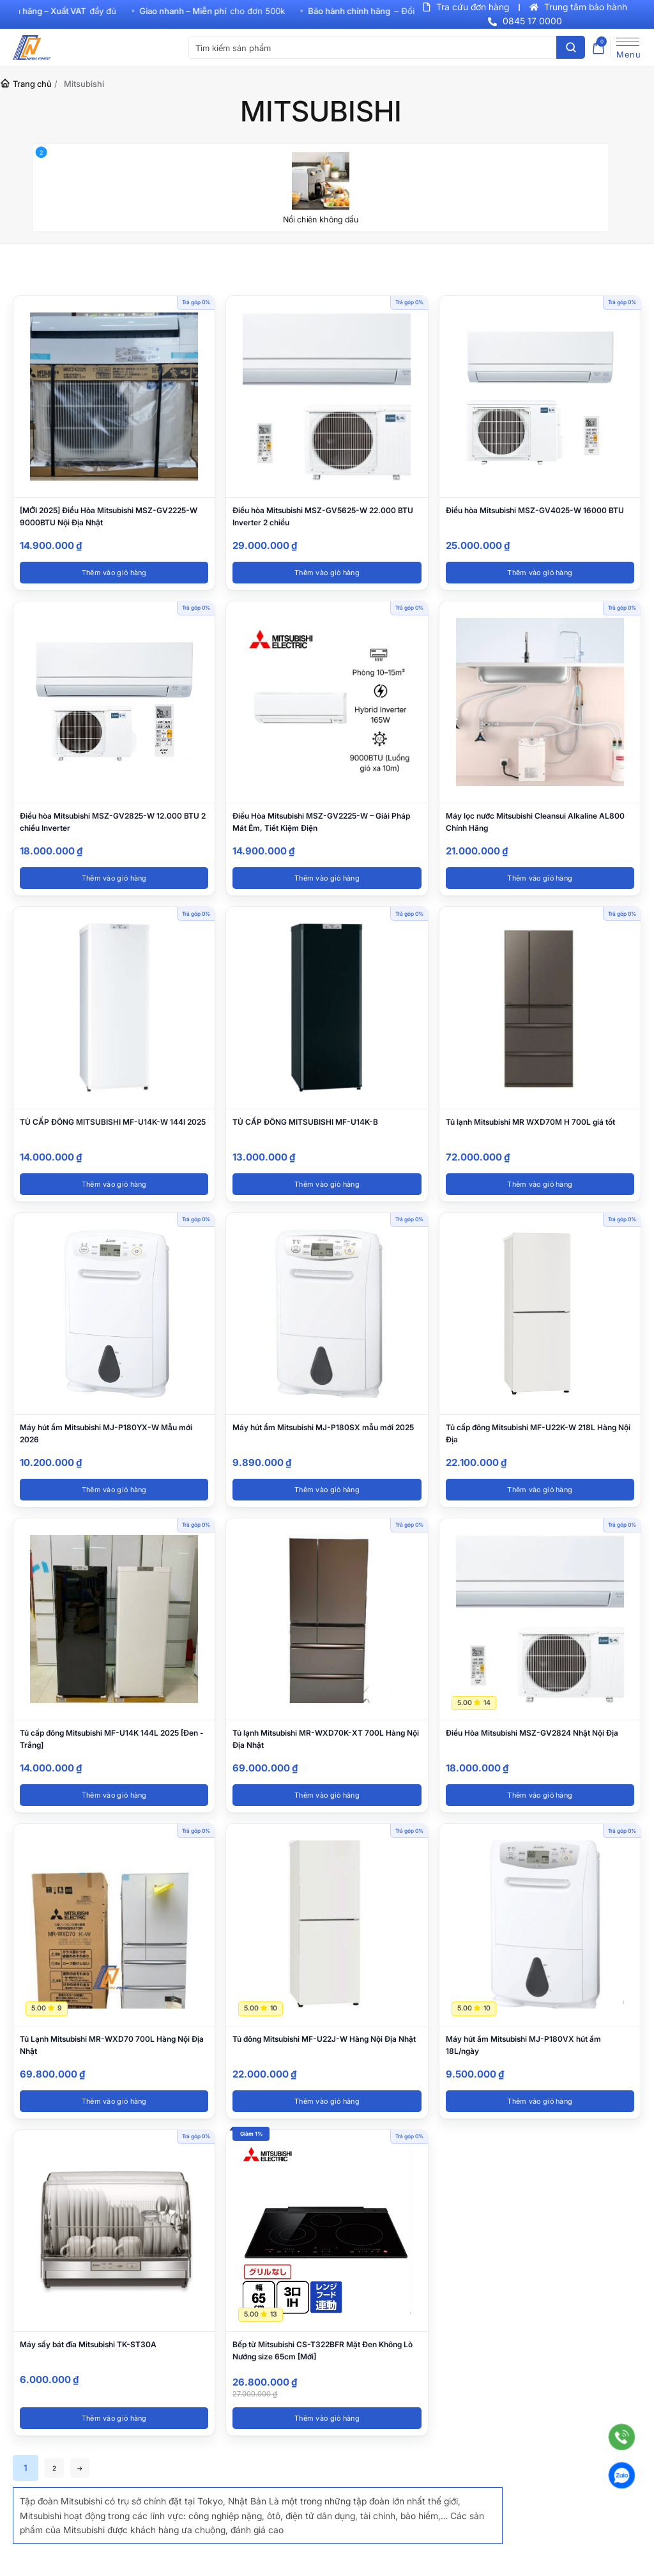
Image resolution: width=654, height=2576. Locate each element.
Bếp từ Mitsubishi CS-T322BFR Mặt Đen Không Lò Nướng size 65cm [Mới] (322, 2350)
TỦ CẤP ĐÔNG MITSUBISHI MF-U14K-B (305, 1122)
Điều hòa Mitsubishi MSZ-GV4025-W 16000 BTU (535, 510)
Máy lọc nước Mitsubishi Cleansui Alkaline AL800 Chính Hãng (535, 822)
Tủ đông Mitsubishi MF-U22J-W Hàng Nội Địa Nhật (324, 2039)
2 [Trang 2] (58, 2467)
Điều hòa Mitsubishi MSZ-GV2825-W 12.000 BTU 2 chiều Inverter (113, 822)
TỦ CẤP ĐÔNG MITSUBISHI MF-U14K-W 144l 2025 (113, 1122)
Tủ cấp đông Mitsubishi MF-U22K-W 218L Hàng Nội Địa (538, 1433)
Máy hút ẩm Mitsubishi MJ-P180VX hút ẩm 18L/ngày (523, 2045)
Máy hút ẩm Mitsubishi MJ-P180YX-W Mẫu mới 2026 (106, 1433)
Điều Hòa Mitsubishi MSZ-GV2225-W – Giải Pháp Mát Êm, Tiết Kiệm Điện (321, 822)
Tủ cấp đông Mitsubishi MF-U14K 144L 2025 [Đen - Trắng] (112, 1739)
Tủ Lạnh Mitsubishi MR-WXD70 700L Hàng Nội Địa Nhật (112, 2045)
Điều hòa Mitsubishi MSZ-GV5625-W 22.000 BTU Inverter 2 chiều (322, 516)
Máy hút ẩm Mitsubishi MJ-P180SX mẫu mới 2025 (323, 1427)
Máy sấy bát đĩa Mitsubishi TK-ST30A (88, 2344)
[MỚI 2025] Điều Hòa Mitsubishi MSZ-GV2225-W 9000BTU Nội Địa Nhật (108, 516)
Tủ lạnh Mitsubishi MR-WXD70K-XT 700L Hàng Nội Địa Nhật (325, 1739)
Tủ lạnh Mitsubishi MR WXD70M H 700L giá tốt (530, 1122)
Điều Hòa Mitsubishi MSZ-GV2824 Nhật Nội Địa (532, 1733)
